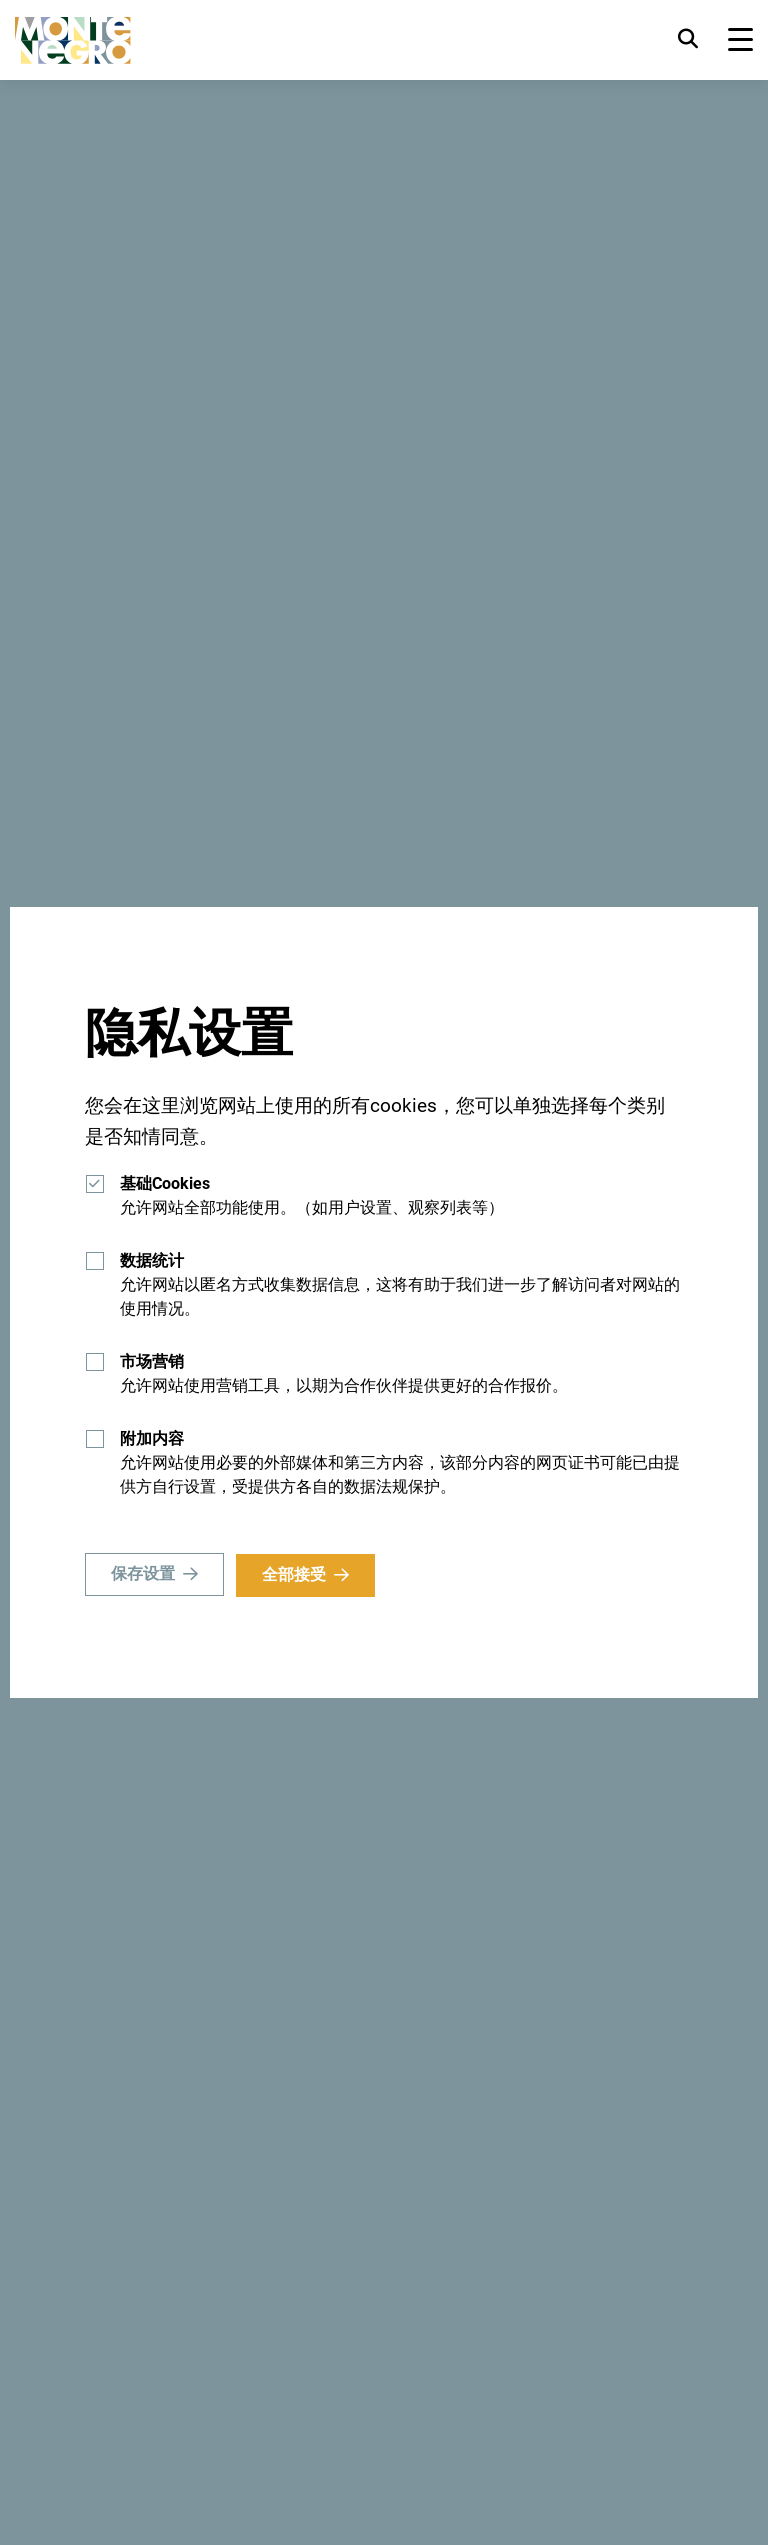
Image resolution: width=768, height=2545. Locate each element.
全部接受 (296, 1574)
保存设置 (143, 1574)
